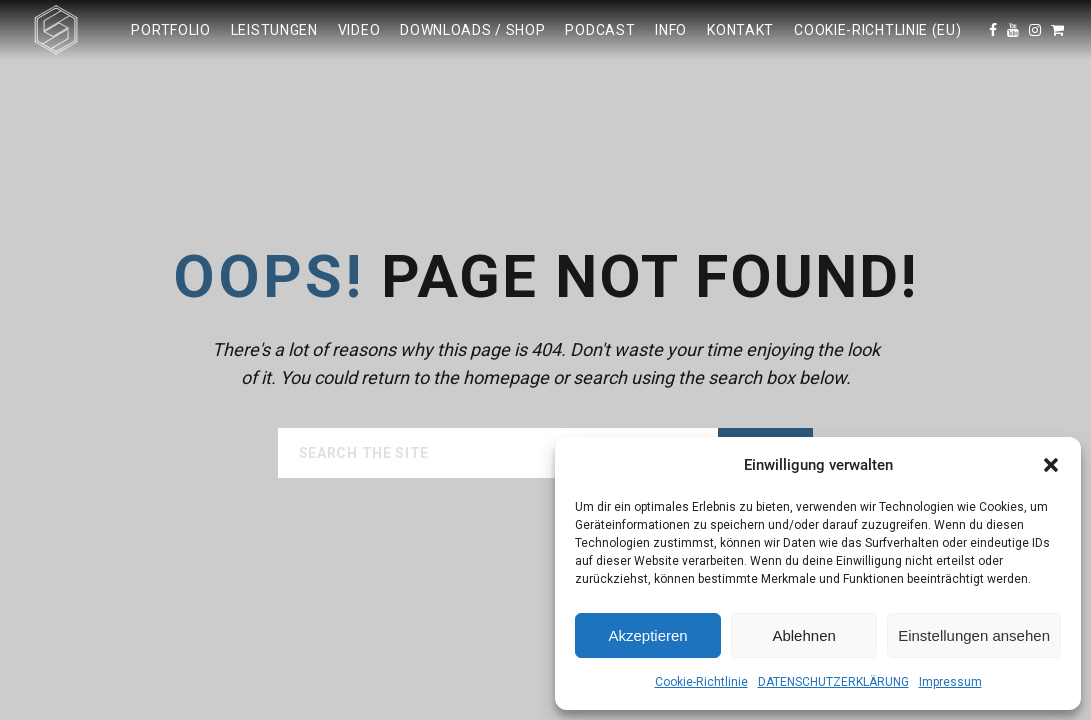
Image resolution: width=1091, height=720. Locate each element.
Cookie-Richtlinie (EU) (877, 30)
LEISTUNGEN (274, 30)
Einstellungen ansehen (974, 635)
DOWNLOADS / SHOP (472, 30)
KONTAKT (740, 30)
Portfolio (170, 30)
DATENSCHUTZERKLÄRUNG (833, 682)
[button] (1051, 465)
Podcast (600, 30)
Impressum (950, 682)
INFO (671, 30)
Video (359, 30)
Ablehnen (803, 635)
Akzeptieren (647, 635)
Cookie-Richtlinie (701, 682)
